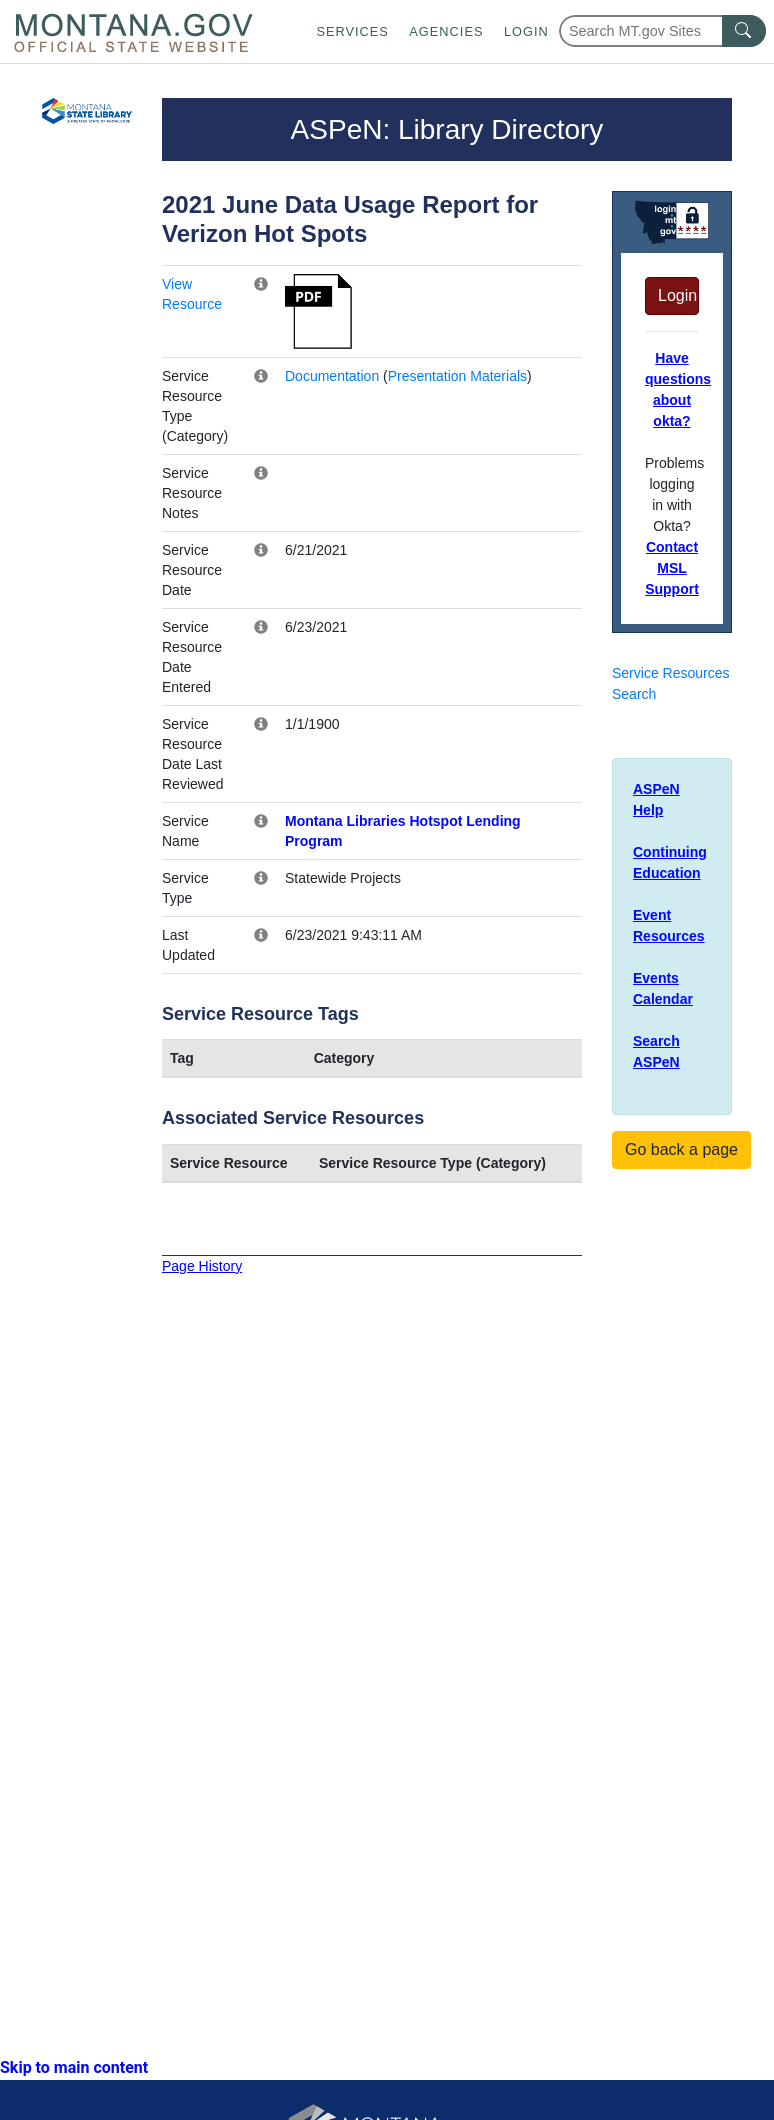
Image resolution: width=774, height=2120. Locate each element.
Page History (202, 1266)
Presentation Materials (457, 376)
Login (526, 31)
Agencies (446, 31)
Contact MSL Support (672, 568)
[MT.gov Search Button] (744, 31)
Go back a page (681, 1149)
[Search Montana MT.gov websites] (662, 31)
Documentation (332, 376)
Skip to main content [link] (74, 2067)
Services (352, 31)
